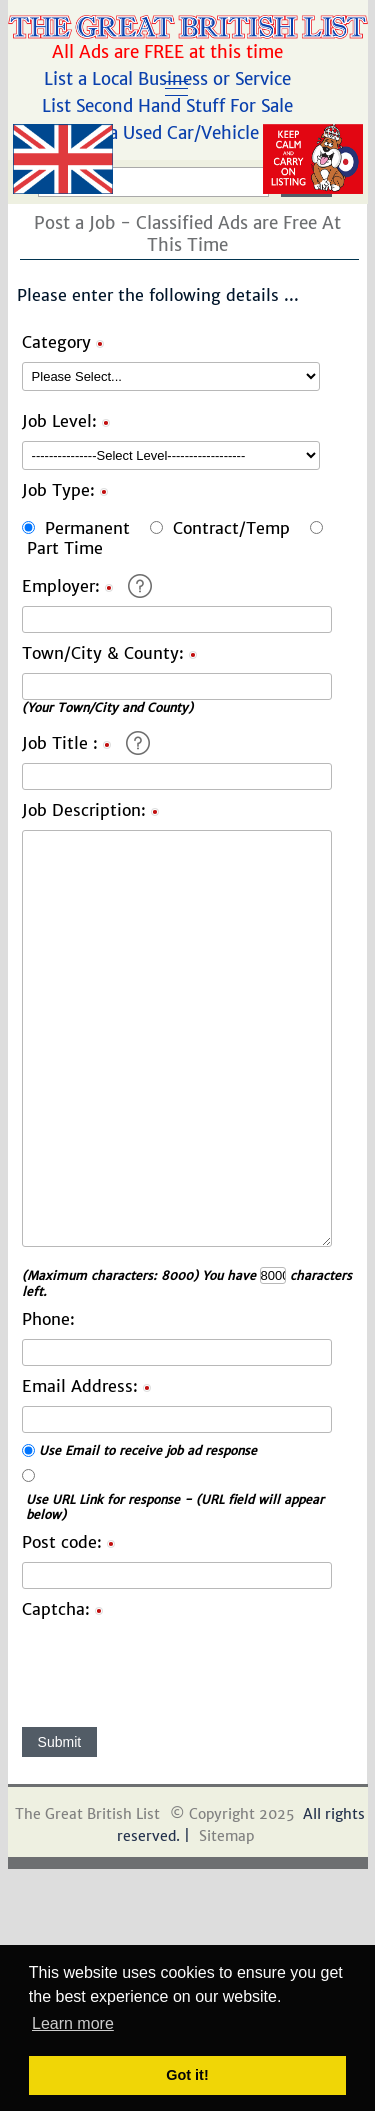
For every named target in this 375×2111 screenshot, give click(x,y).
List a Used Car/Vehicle (169, 133)
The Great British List (87, 1814)
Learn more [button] (73, 2023)
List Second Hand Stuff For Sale (170, 106)
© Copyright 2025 (232, 1814)
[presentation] (174, 1668)
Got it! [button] (187, 2075)
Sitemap (226, 1836)
